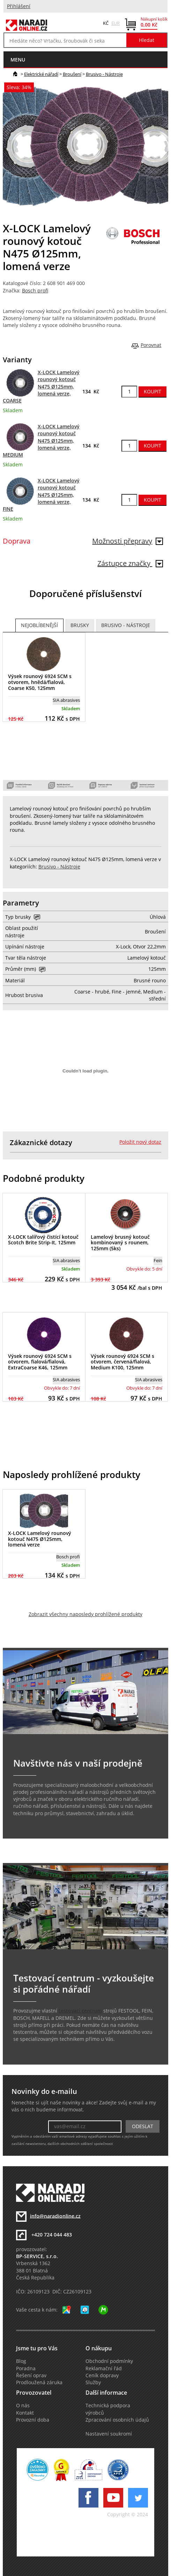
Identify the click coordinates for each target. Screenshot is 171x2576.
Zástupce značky (130, 563)
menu (17, 59)
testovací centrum (80, 2011)
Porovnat (151, 345)
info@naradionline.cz (55, 2216)
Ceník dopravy (102, 2375)
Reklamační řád (104, 2368)
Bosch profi (35, 291)
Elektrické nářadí (41, 74)
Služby (93, 2382)
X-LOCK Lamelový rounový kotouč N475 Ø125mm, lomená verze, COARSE (41, 386)
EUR (115, 23)
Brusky (79, 625)
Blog (21, 2361)
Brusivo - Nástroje (104, 74)
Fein (158, 1260)
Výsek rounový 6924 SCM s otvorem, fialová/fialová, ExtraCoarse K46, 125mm (40, 1362)
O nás (23, 2405)
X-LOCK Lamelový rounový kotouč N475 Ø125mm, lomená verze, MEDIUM (41, 440)
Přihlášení (18, 6)
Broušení (72, 74)
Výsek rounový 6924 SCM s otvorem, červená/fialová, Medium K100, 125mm (122, 1362)
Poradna (26, 2368)
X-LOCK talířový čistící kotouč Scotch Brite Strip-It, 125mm (43, 1240)
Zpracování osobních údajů (117, 2420)
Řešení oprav (31, 2375)
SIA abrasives (66, 700)
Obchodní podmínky (109, 2361)
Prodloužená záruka (39, 2382)
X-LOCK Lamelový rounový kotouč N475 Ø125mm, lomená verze (39, 1539)
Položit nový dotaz (140, 1142)
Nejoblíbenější (39, 625)
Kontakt (25, 2413)
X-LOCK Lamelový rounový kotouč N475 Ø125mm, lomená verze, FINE (41, 495)
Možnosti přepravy (127, 541)
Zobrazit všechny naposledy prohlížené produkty (85, 1614)
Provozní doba (32, 2420)
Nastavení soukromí (109, 2434)
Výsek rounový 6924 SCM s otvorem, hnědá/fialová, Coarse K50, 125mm (40, 682)
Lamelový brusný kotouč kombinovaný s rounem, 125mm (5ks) (120, 1243)
